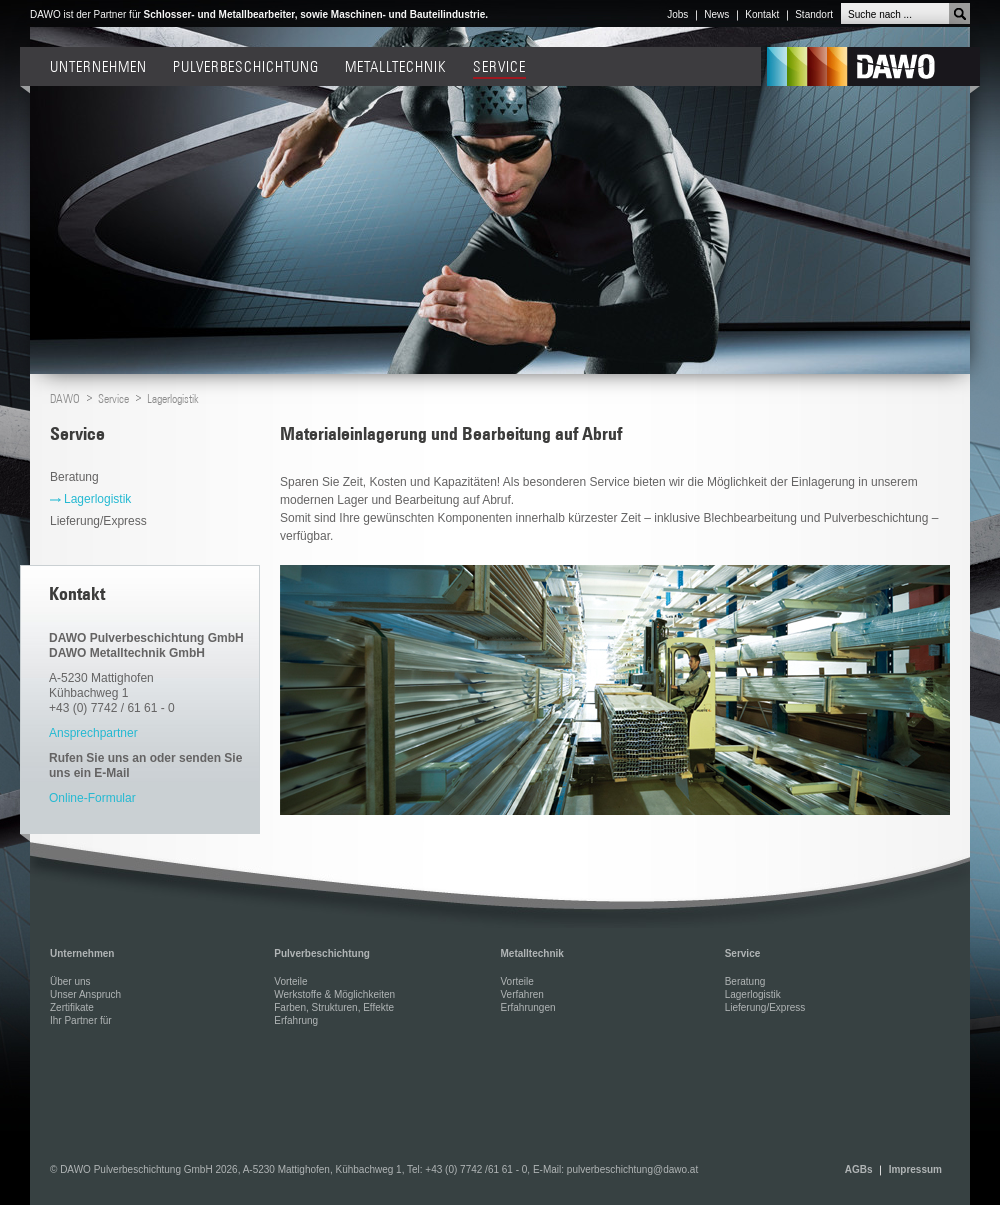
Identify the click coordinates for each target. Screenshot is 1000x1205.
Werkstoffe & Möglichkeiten (334, 994)
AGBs (859, 1169)
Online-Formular (92, 798)
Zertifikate (72, 1007)
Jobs (677, 14)
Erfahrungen (527, 1007)
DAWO (873, 70)
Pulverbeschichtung (246, 67)
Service (499, 67)
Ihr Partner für (81, 1020)
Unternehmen (98, 67)
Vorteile (290, 981)
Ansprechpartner (93, 733)
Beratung (76, 477)
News (716, 14)
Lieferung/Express (100, 521)
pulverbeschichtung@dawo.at (632, 1169)
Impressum (915, 1169)
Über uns (70, 981)
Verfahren (521, 994)
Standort (814, 14)
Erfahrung (296, 1020)
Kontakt (762, 14)
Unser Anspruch (85, 994)
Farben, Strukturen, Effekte (334, 1007)
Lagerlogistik (173, 398)
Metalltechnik (396, 67)
